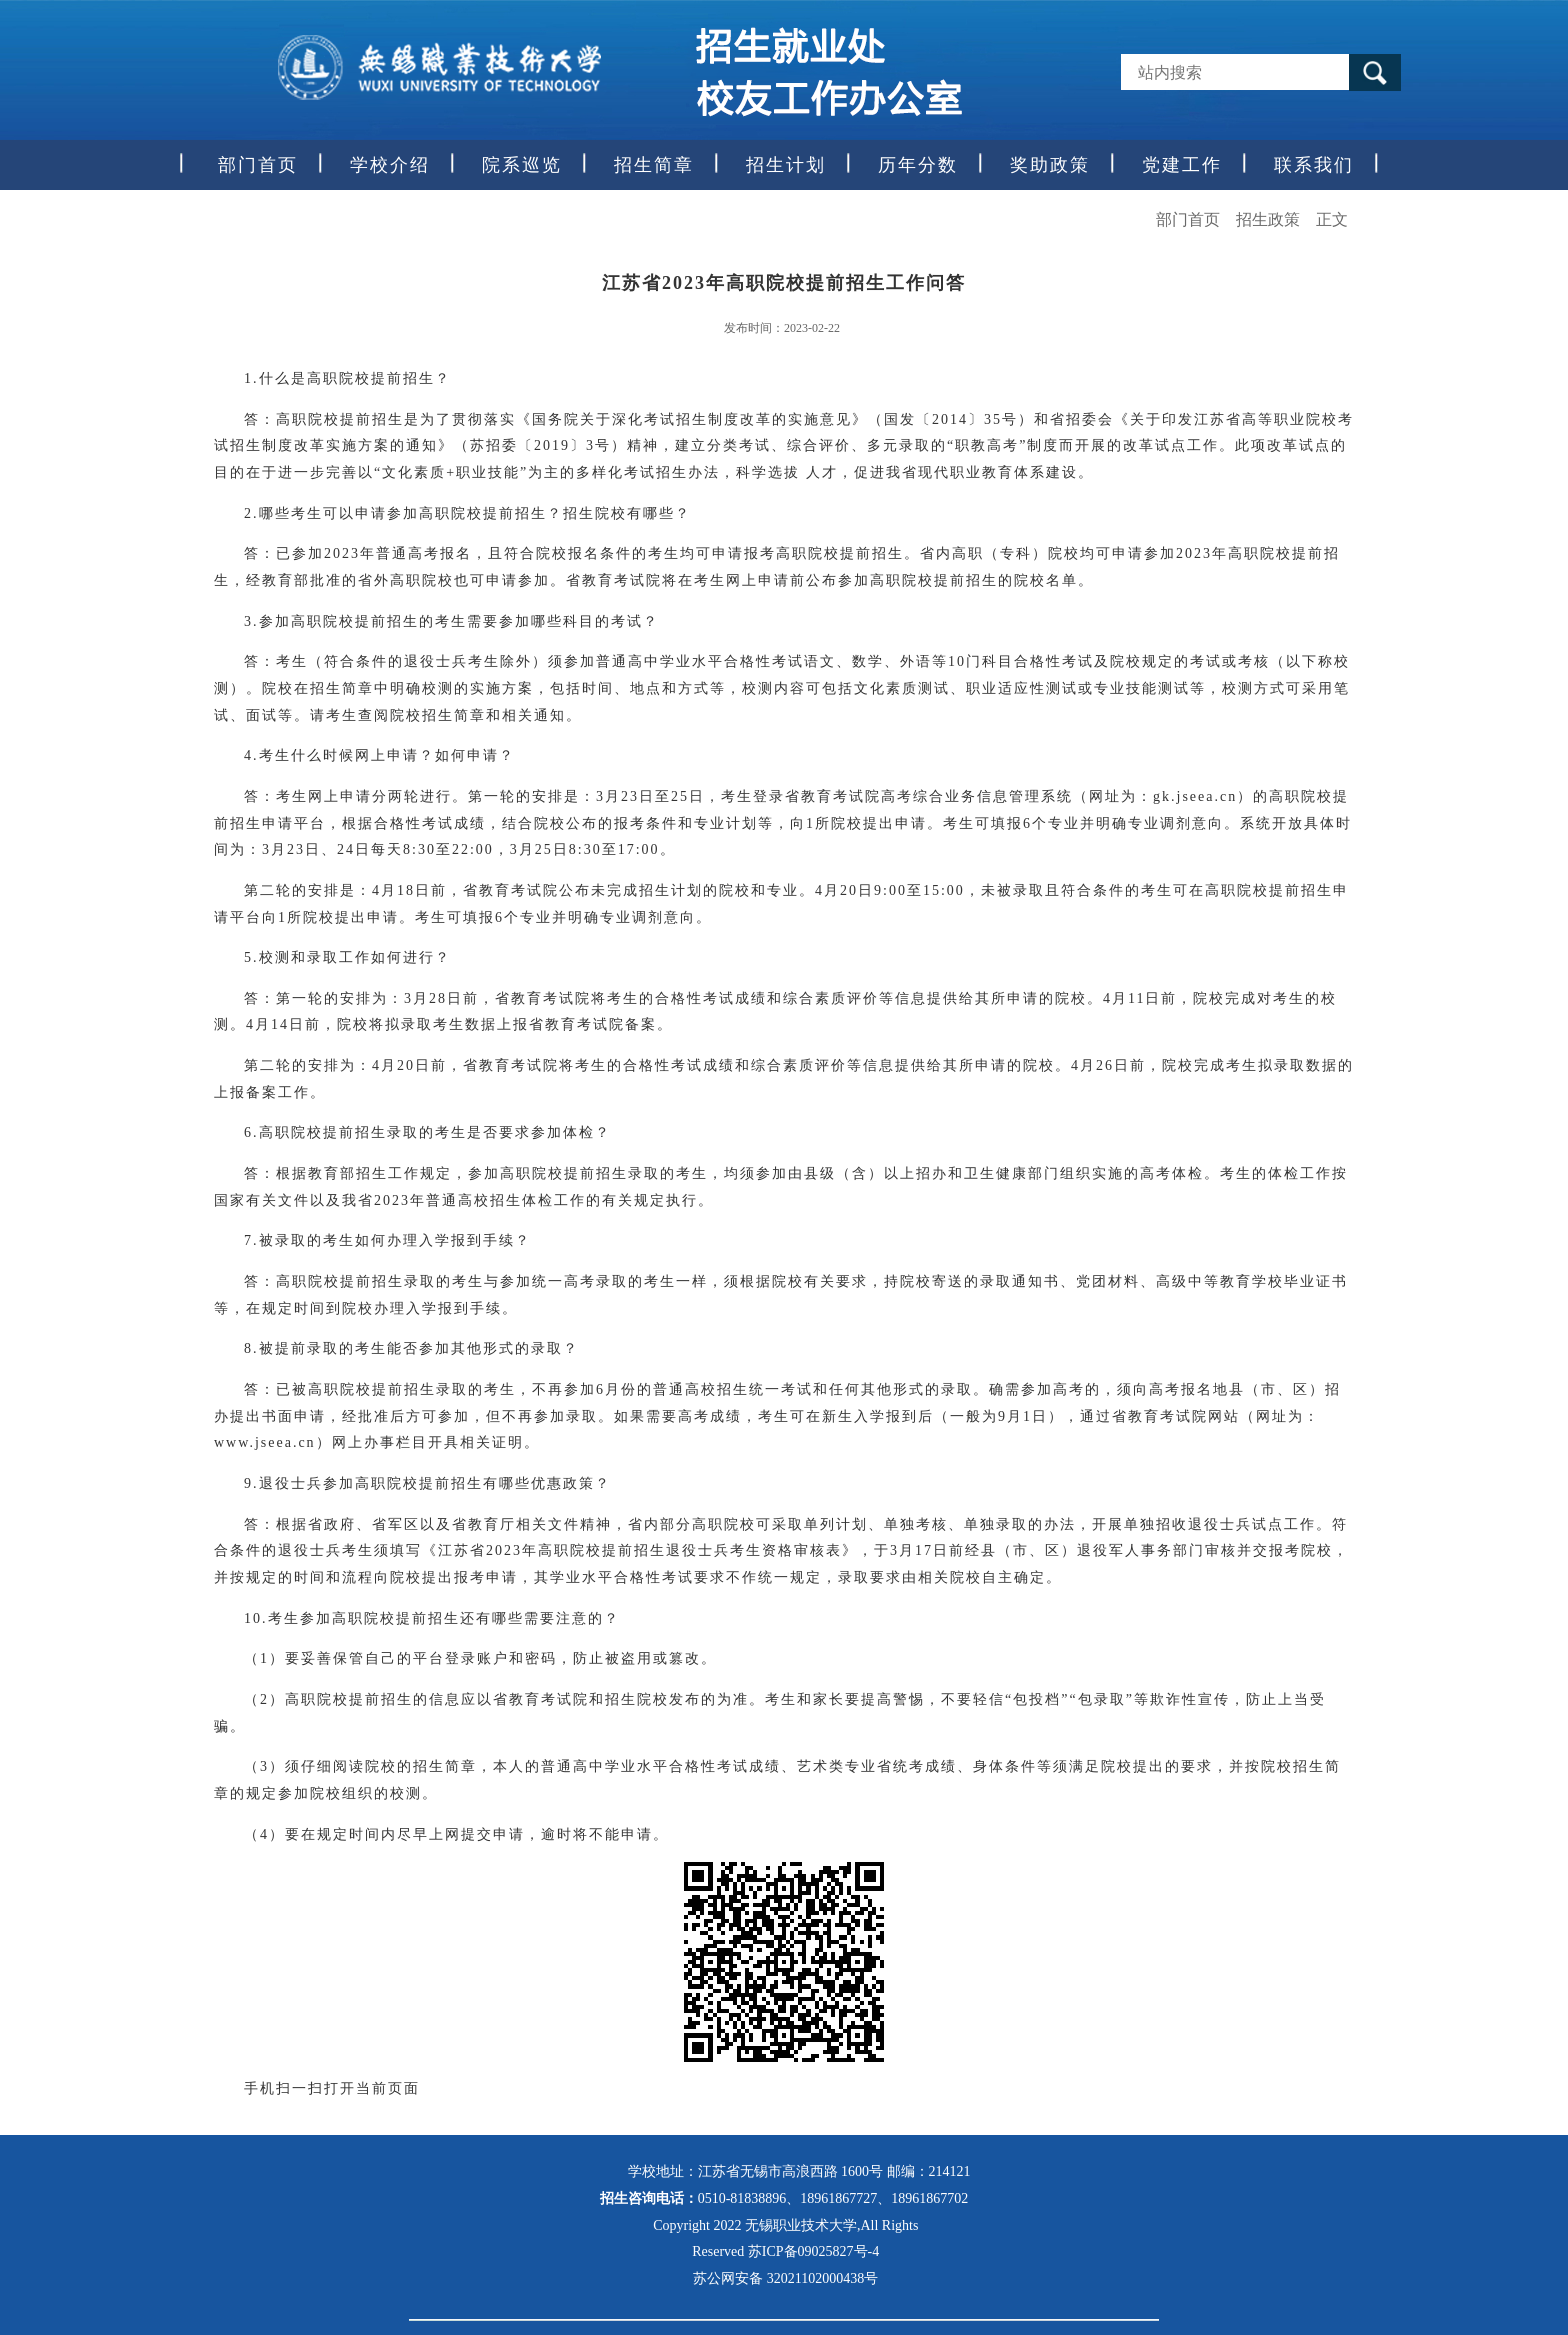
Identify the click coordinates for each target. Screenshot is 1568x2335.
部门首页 (258, 165)
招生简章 (654, 165)
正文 (1332, 219)
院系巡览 (522, 165)
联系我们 (1314, 165)
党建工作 (1182, 165)
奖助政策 (1050, 165)
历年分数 (918, 165)
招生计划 (786, 165)
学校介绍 (390, 165)
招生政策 (1268, 219)
